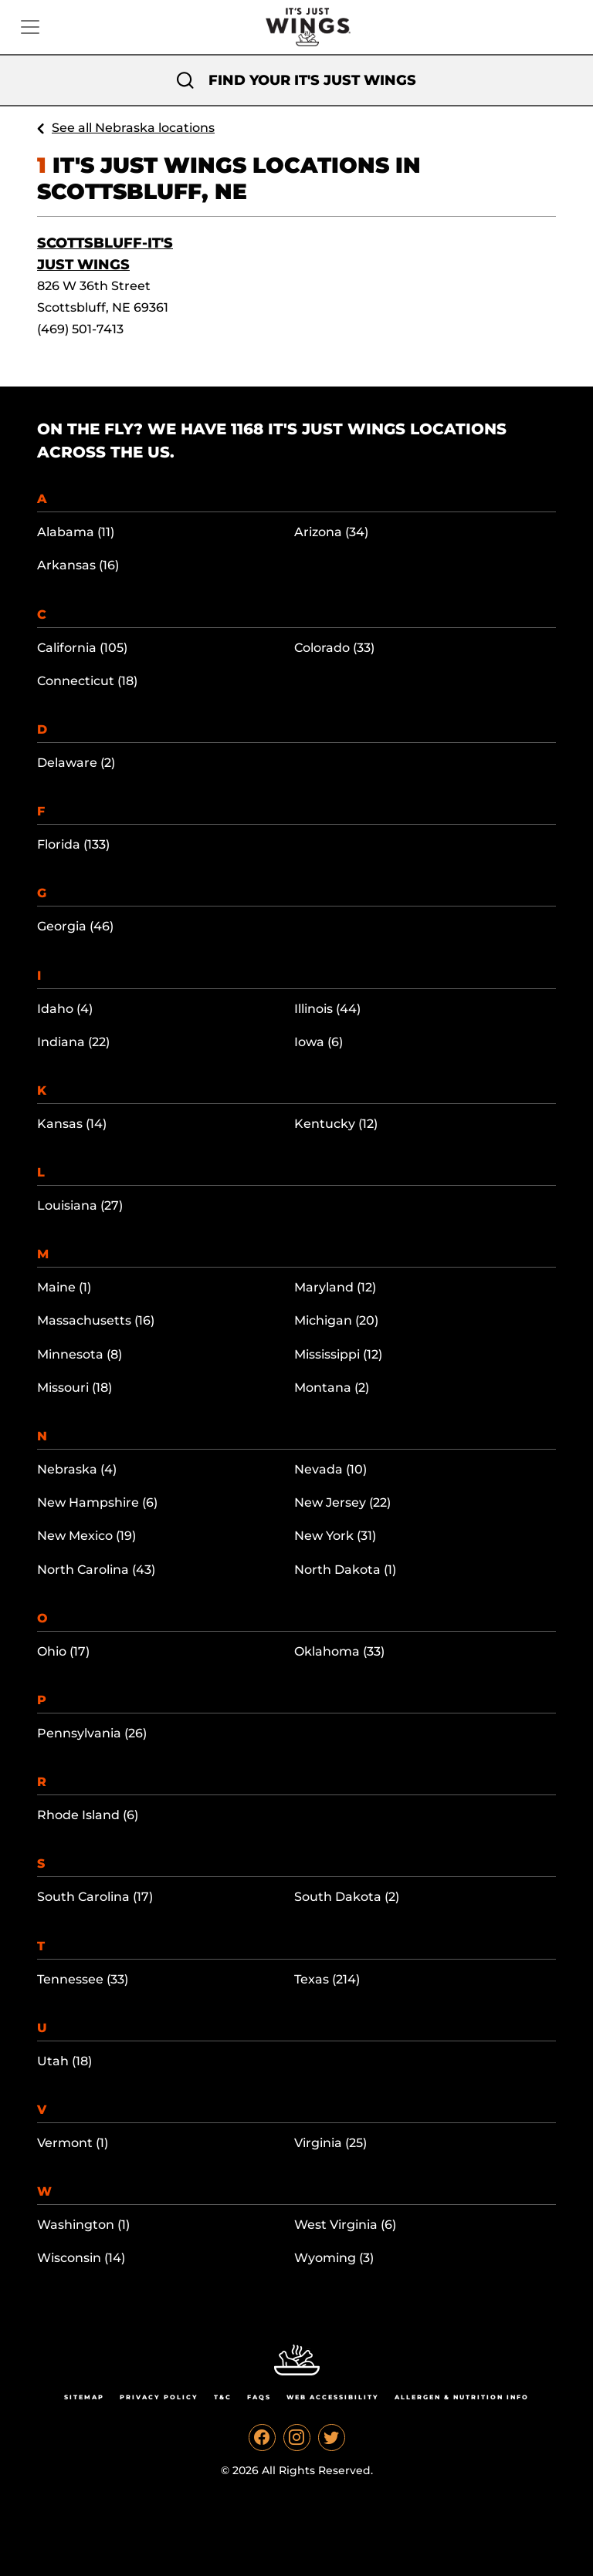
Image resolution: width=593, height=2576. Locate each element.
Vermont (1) (72, 2142)
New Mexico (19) (86, 1535)
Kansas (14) (72, 1123)
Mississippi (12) (338, 1354)
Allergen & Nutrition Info (462, 2397)
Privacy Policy (159, 2397)
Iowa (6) (318, 1042)
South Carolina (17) (95, 1896)
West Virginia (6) (345, 2224)
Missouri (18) (74, 1387)
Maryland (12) (335, 1287)
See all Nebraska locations (133, 127)
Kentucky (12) (336, 1123)
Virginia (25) (330, 2142)
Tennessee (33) (82, 1979)
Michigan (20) (336, 1320)
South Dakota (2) (346, 1896)
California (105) (82, 647)
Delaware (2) (76, 762)
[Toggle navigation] (30, 27)
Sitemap (84, 2397)
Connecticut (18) (87, 681)
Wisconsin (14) (81, 2257)
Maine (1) (64, 1287)
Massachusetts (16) (95, 1320)
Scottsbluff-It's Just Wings (105, 254)
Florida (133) (73, 844)
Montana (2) (331, 1387)
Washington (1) (83, 2224)
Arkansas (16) (78, 565)
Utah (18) (64, 2061)
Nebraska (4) (77, 1469)
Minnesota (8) (79, 1354)
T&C (223, 2397)
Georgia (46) (75, 926)
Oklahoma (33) (339, 1651)
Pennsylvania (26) (92, 1733)
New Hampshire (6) (97, 1502)
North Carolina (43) (96, 1569)
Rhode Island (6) (87, 1815)
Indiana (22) (73, 1042)
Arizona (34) (331, 532)
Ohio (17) (63, 1651)
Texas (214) (327, 1979)
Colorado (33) (334, 647)
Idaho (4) (65, 1008)
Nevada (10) (330, 1469)
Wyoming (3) (334, 2257)
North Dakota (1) (345, 1569)
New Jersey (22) (342, 1502)
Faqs (259, 2397)
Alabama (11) (75, 532)
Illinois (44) (327, 1008)
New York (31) (335, 1535)
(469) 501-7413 (80, 329)
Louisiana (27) (80, 1205)
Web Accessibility (332, 2397)
